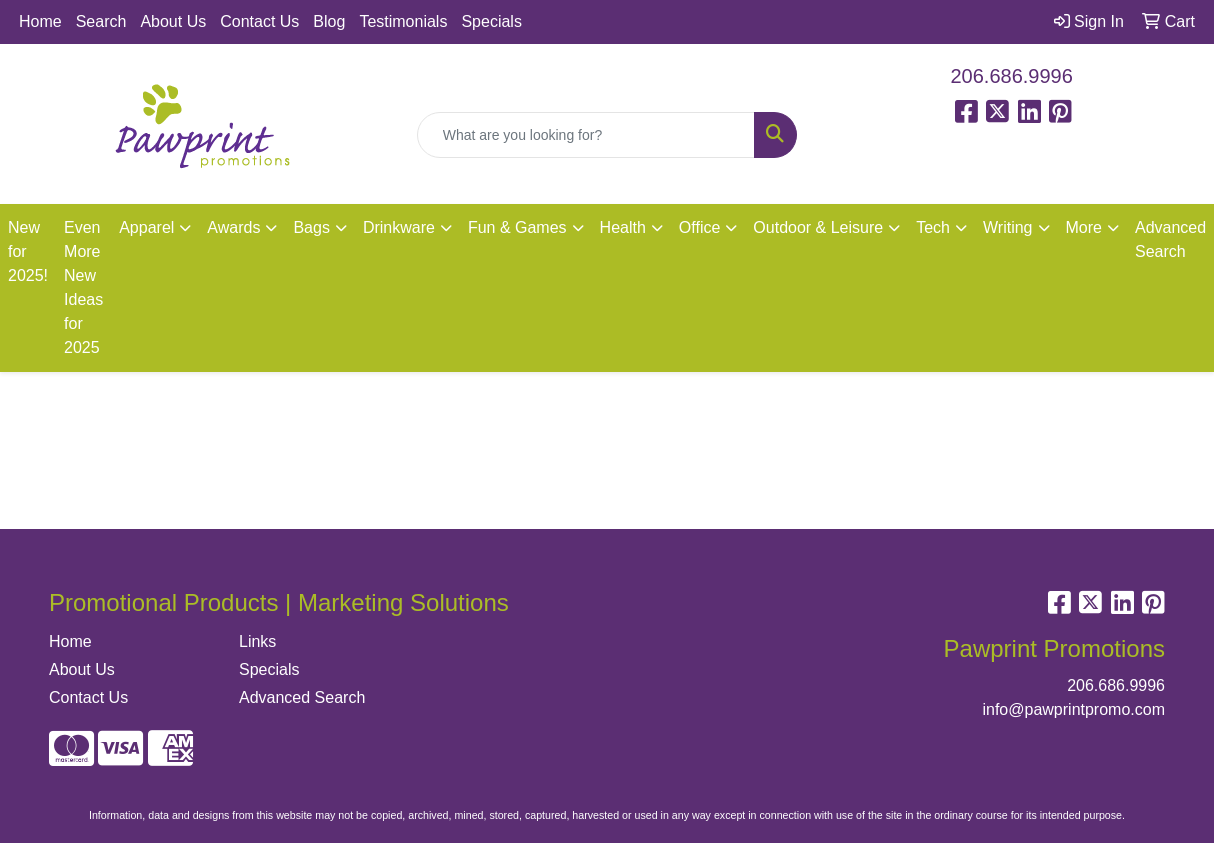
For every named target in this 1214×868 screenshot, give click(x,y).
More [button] (1084, 227)
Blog (329, 21)
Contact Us (259, 21)
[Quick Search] (586, 135)
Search (101, 21)
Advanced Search (302, 697)
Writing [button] (1008, 227)
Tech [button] (933, 227)
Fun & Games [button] (517, 227)
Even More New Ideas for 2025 (83, 287)
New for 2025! (28, 251)
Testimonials (403, 21)
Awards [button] (233, 227)
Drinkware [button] (399, 227)
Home (40, 21)
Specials (491, 21)
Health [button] (623, 227)
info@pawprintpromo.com (1073, 709)
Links (257, 641)
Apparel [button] (146, 227)
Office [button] (700, 227)
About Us (173, 21)
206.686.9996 (1012, 76)
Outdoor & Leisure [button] (818, 227)
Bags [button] (311, 227)
